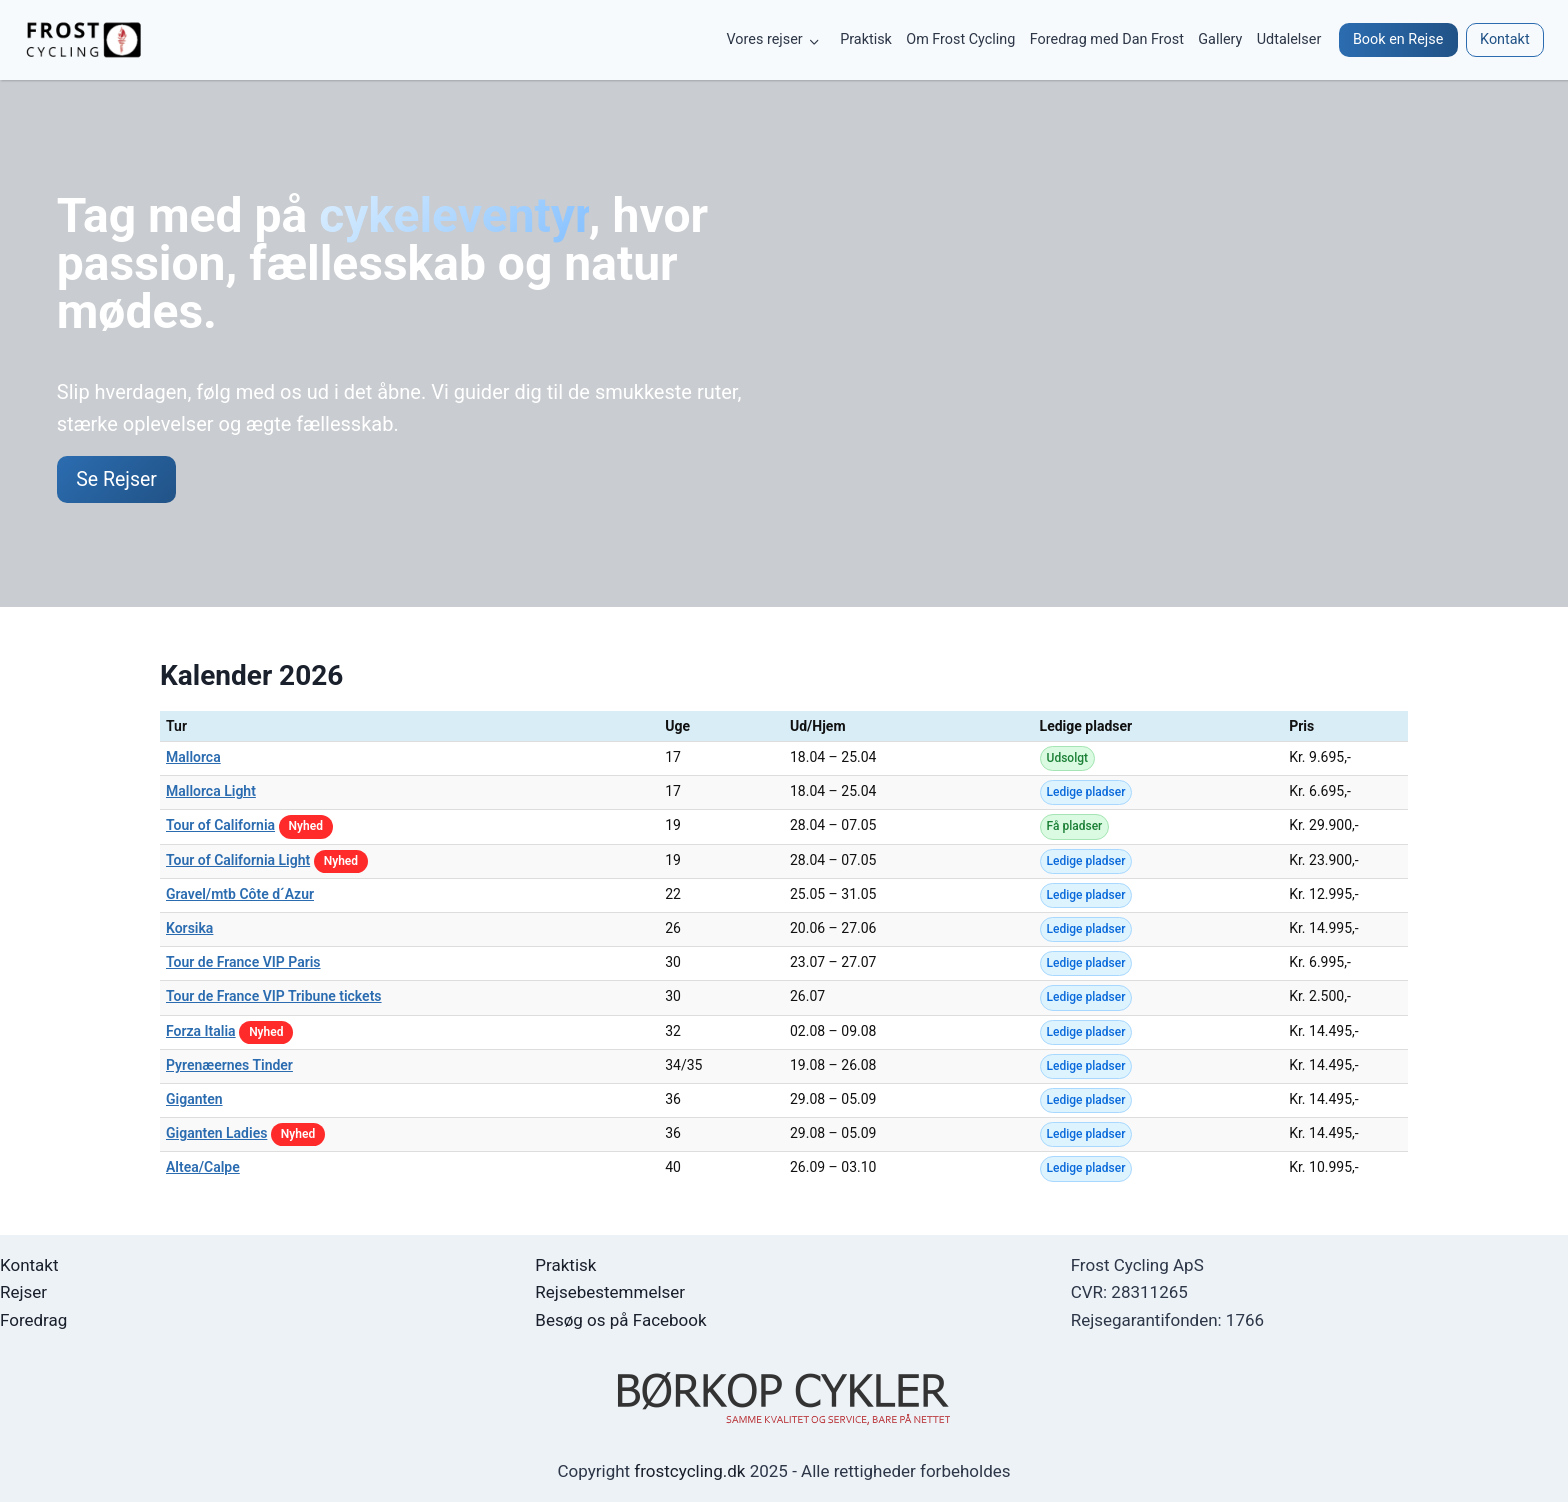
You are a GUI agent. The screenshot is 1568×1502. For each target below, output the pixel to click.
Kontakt (29, 1265)
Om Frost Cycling (960, 39)
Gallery (1220, 39)
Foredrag (33, 1320)
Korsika (189, 929)
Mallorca (193, 758)
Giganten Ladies (216, 1134)
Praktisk (866, 39)
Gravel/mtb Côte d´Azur (240, 895)
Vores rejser (765, 39)
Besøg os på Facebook (620, 1320)
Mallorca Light (211, 793)
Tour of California (220, 827)
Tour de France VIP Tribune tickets (274, 998)
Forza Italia (201, 1032)
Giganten (194, 1100)
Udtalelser (1289, 39)
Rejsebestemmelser (610, 1292)
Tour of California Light (238, 861)
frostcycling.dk (689, 1471)
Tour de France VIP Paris (243, 964)
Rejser (23, 1292)
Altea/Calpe (203, 1169)
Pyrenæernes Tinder (229, 1066)
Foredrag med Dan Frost (1107, 39)
